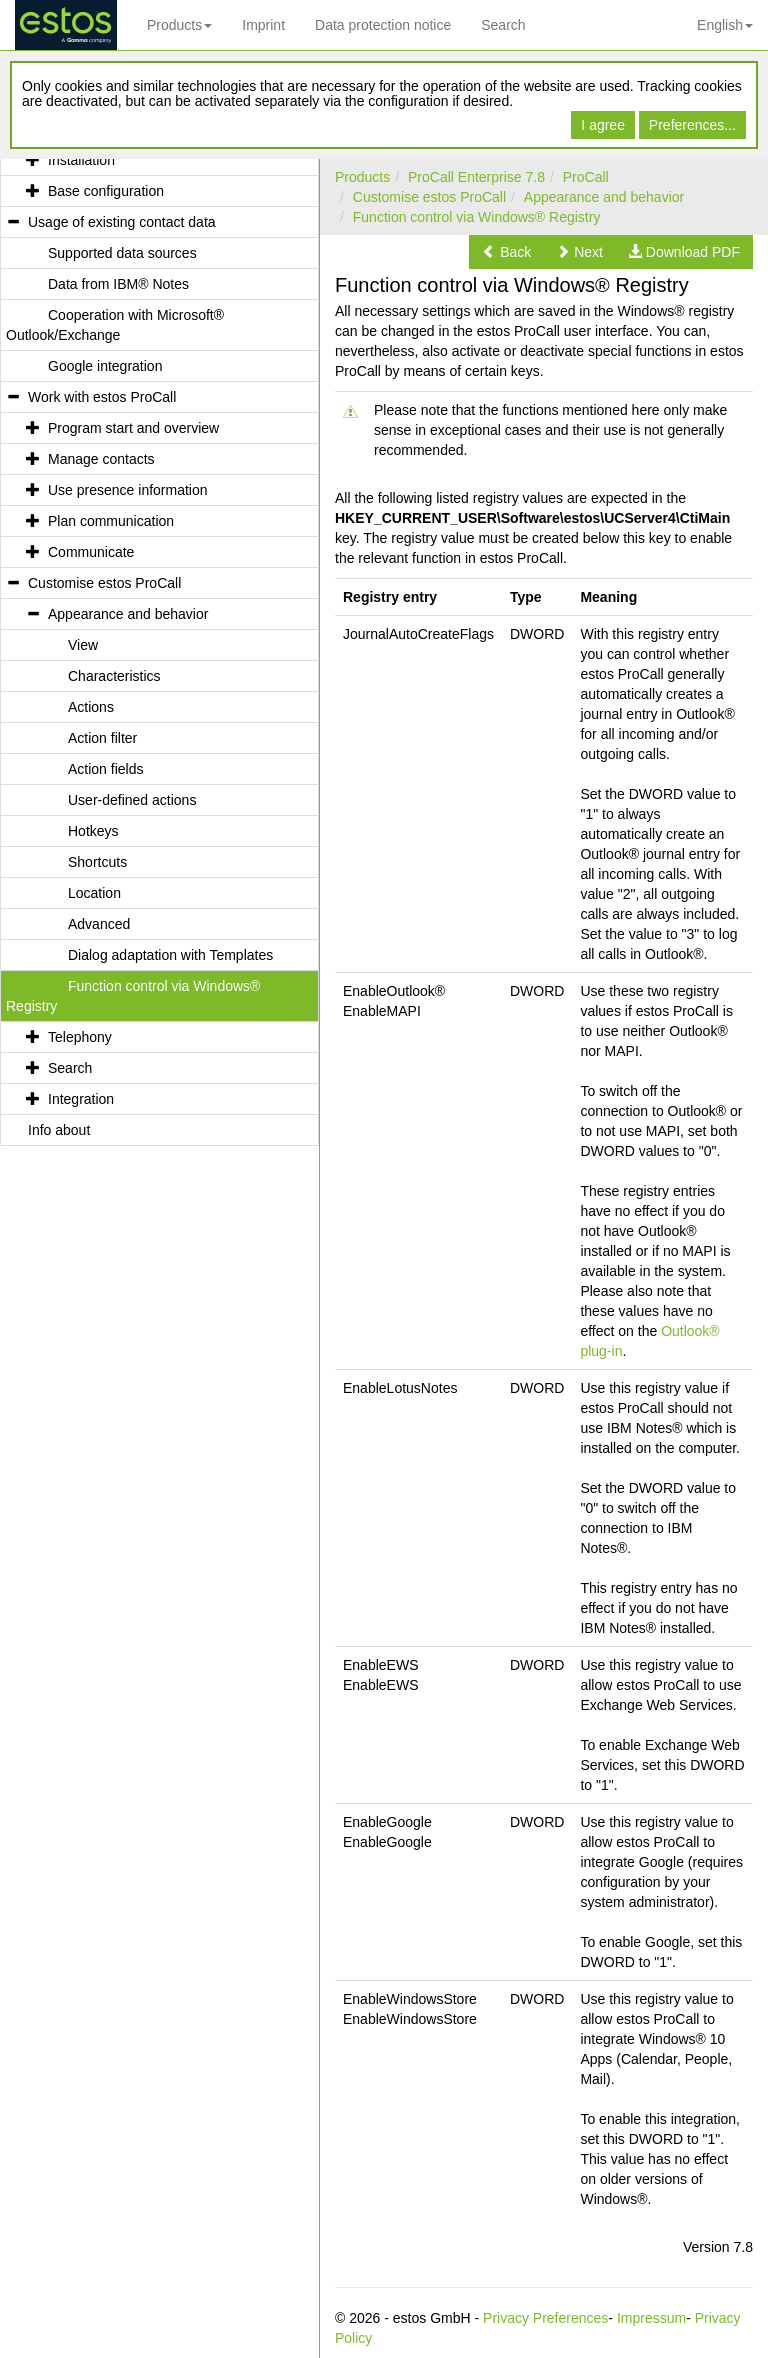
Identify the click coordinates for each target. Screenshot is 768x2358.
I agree (603, 125)
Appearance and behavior (604, 197)
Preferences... (692, 125)
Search (503, 25)
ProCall (586, 177)
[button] (506, 252)
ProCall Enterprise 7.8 (476, 177)
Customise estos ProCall (429, 197)
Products (179, 25)
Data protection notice (383, 25)
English (725, 25)
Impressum (651, 2318)
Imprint (263, 25)
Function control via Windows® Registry (477, 217)
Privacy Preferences (545, 2318)
